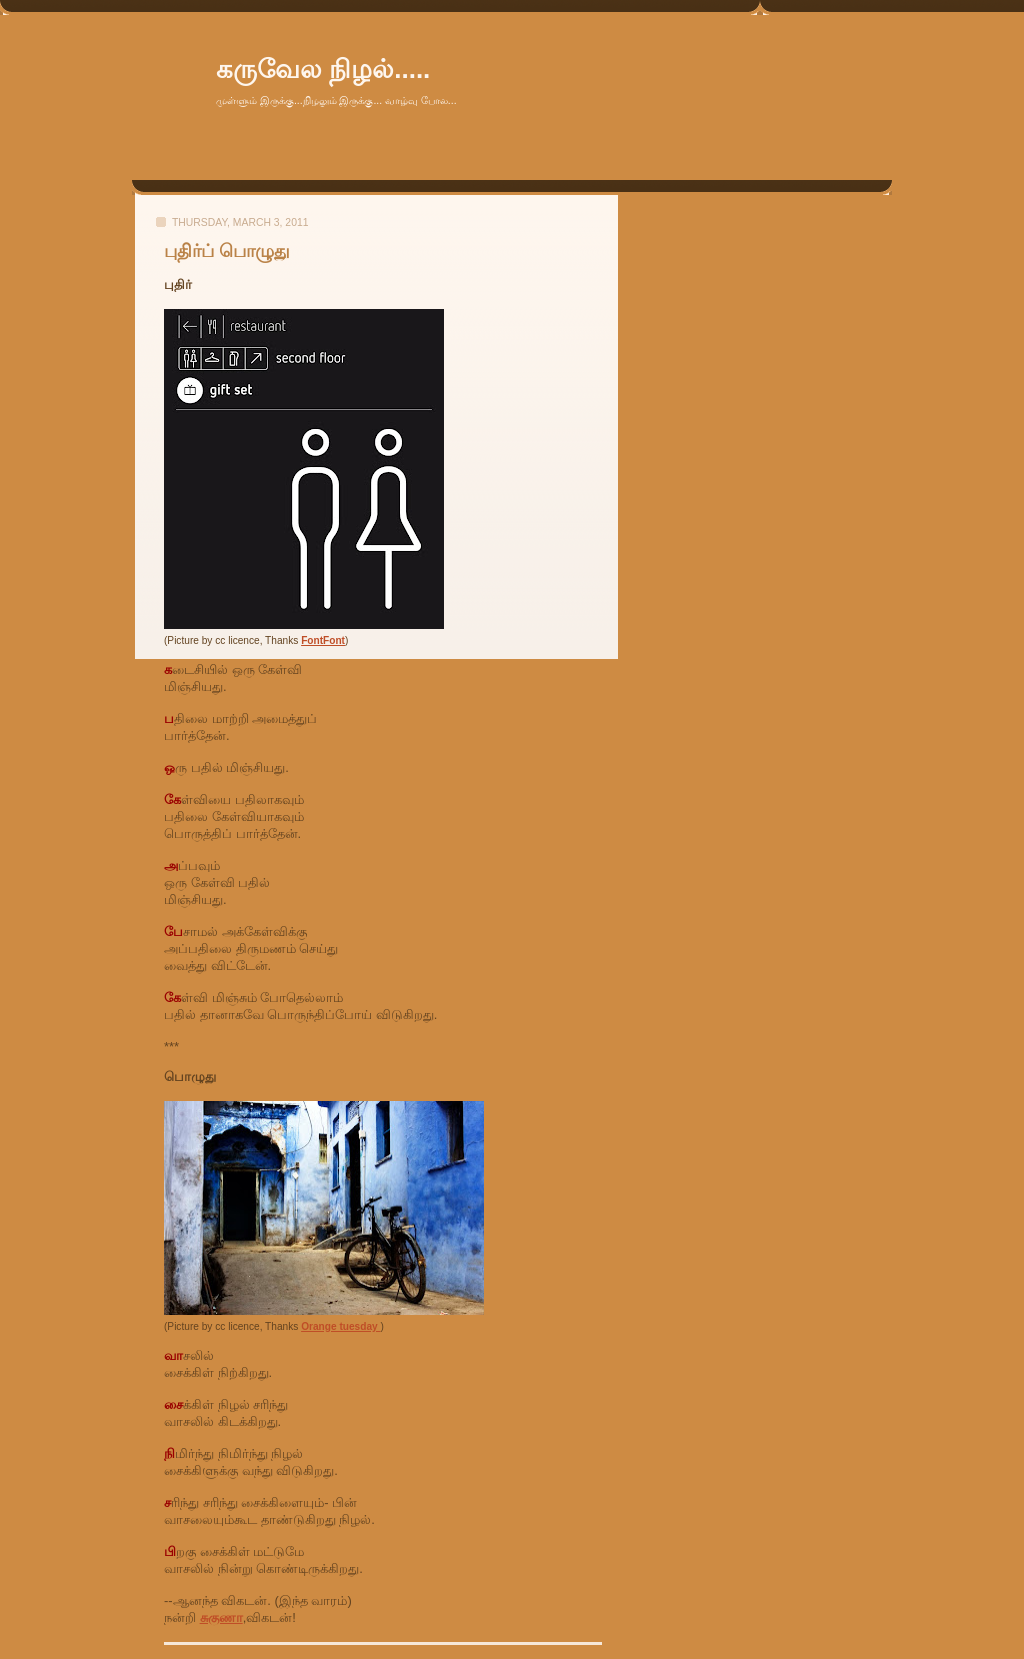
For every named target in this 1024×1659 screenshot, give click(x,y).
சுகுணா (221, 1617)
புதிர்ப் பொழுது (227, 251)
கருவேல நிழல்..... (323, 69)
